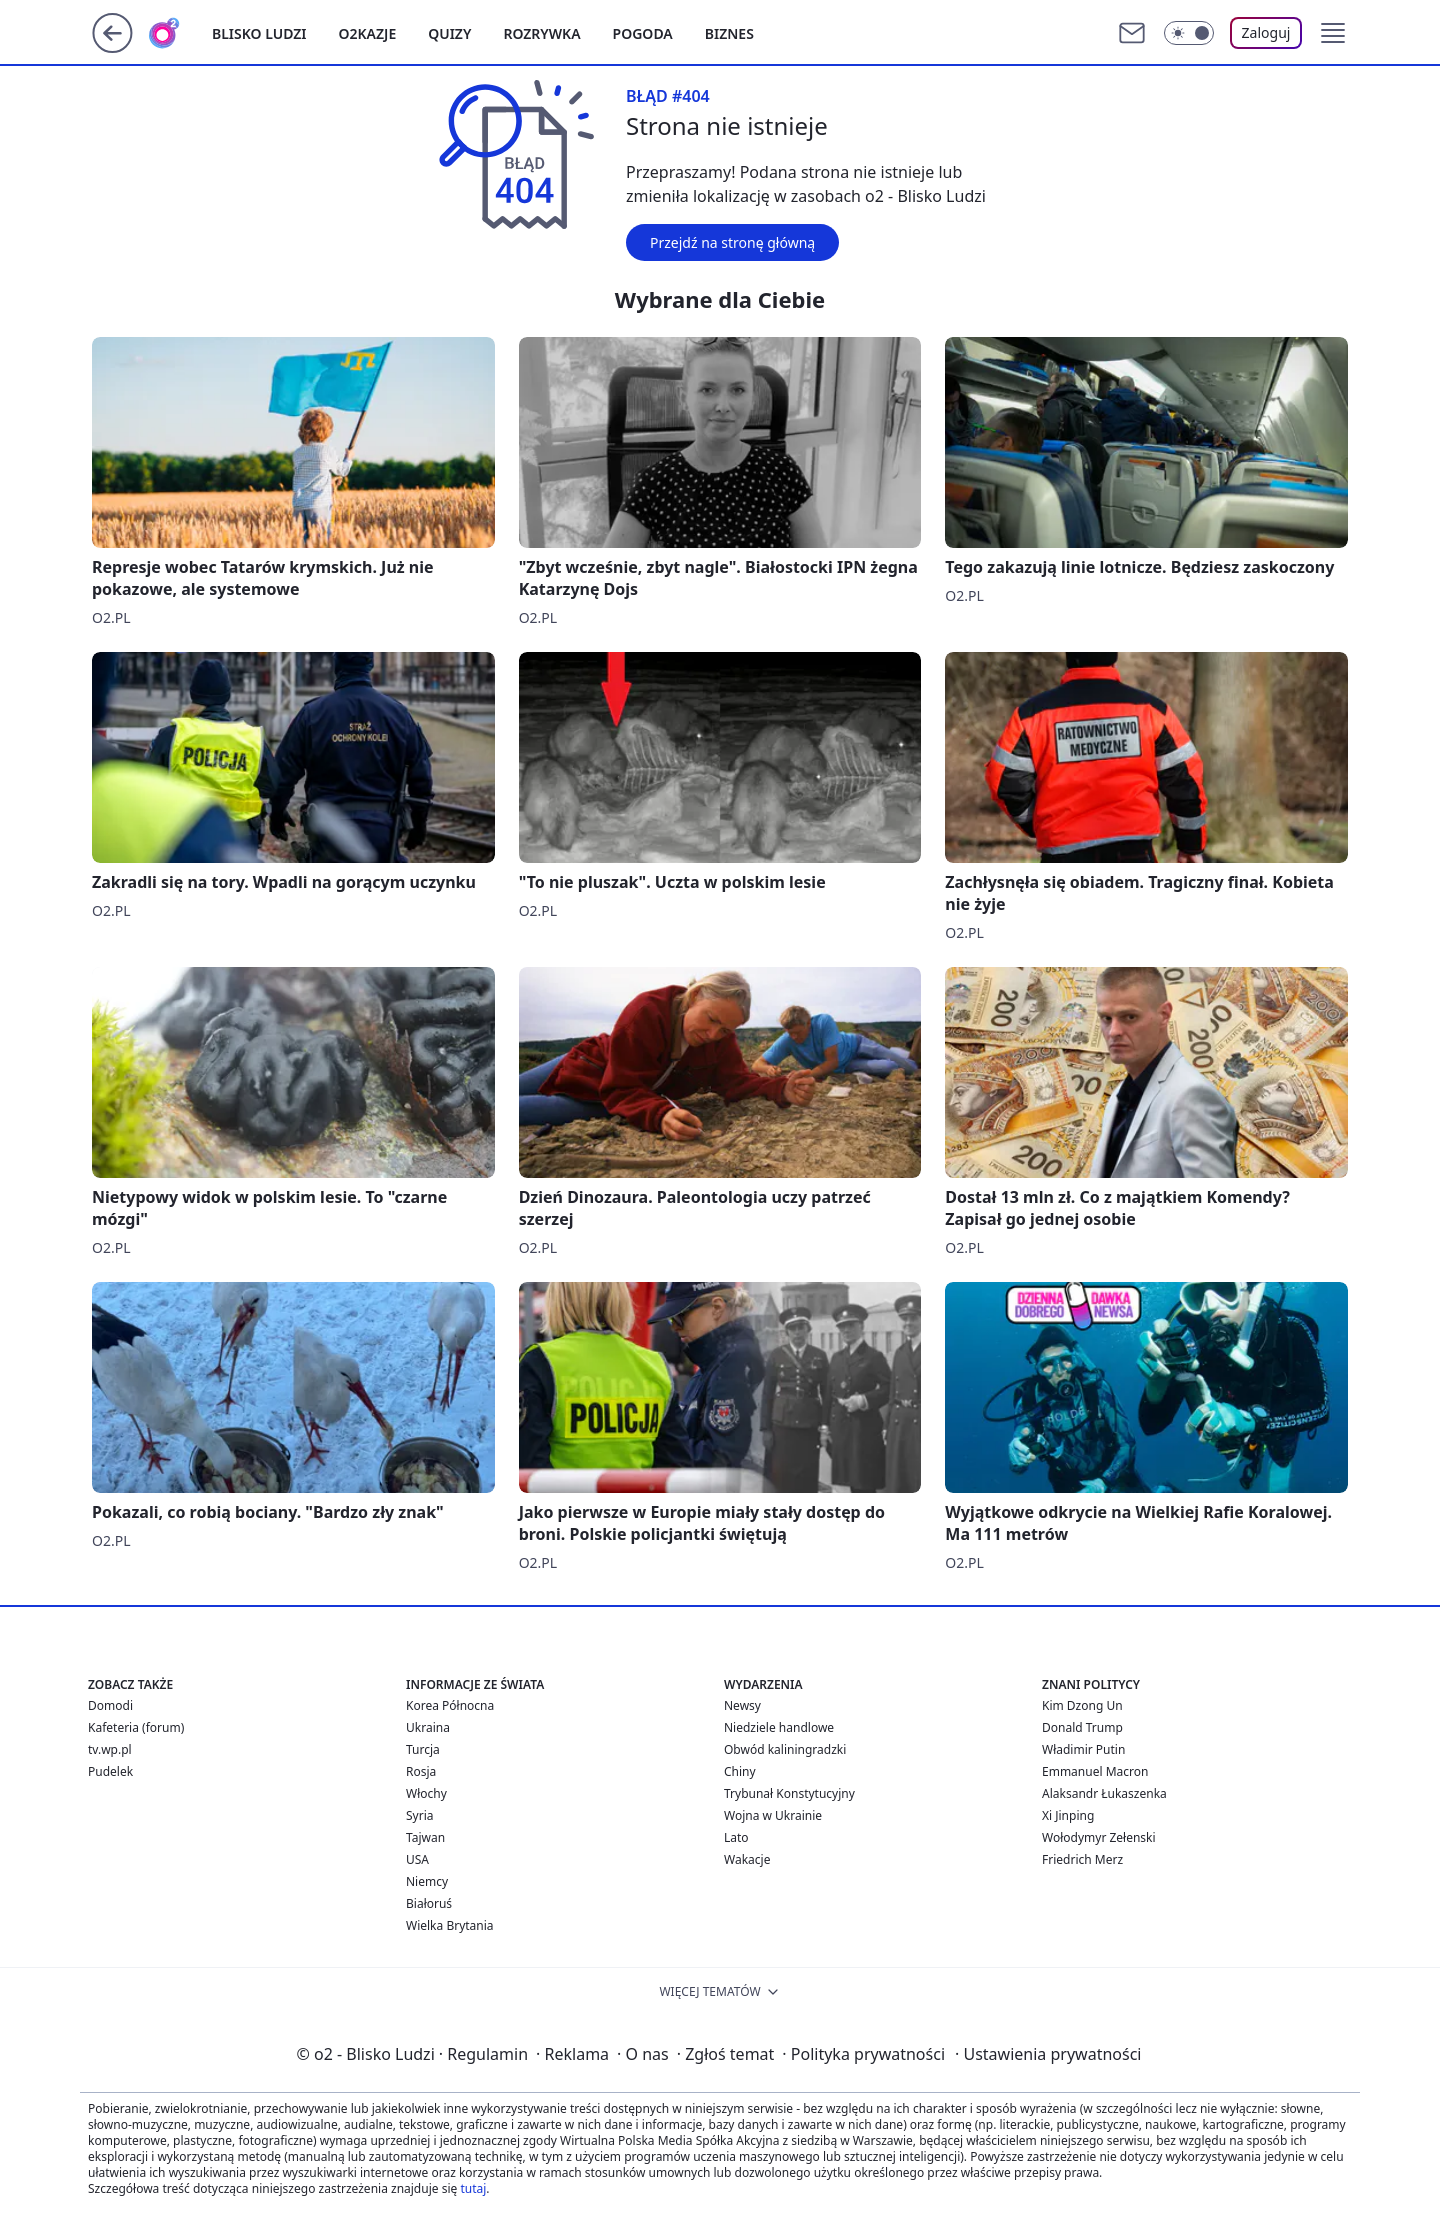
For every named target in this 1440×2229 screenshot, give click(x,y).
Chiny (740, 1771)
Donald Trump (1082, 1727)
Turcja (423, 1749)
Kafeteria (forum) (136, 1727)
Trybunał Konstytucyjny (789, 1793)
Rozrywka (541, 33)
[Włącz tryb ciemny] (1189, 33)
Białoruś (429, 1903)
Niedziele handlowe (779, 1727)
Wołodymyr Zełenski (1099, 1837)
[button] (1333, 33)
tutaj (473, 2188)
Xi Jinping (1068, 1815)
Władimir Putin (1083, 1749)
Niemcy (427, 1881)
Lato (736, 1837)
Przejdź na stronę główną (732, 242)
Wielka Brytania (450, 1925)
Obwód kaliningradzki (785, 1749)
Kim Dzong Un (1082, 1705)
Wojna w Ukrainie (773, 1815)
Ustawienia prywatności (1048, 2054)
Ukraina (428, 1727)
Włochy (426, 1793)
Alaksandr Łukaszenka (1104, 1793)
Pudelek (110, 1771)
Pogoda (643, 33)
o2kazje (368, 33)
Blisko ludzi (259, 33)
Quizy (449, 33)
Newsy (742, 1705)
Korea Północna (450, 1705)
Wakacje (747, 1859)
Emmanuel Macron (1095, 1771)
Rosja (421, 1771)
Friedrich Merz (1082, 1859)
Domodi (110, 1705)
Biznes (729, 33)
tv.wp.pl (110, 1749)
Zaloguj (1266, 32)
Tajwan (425, 1837)
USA (417, 1859)
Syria (420, 1815)
